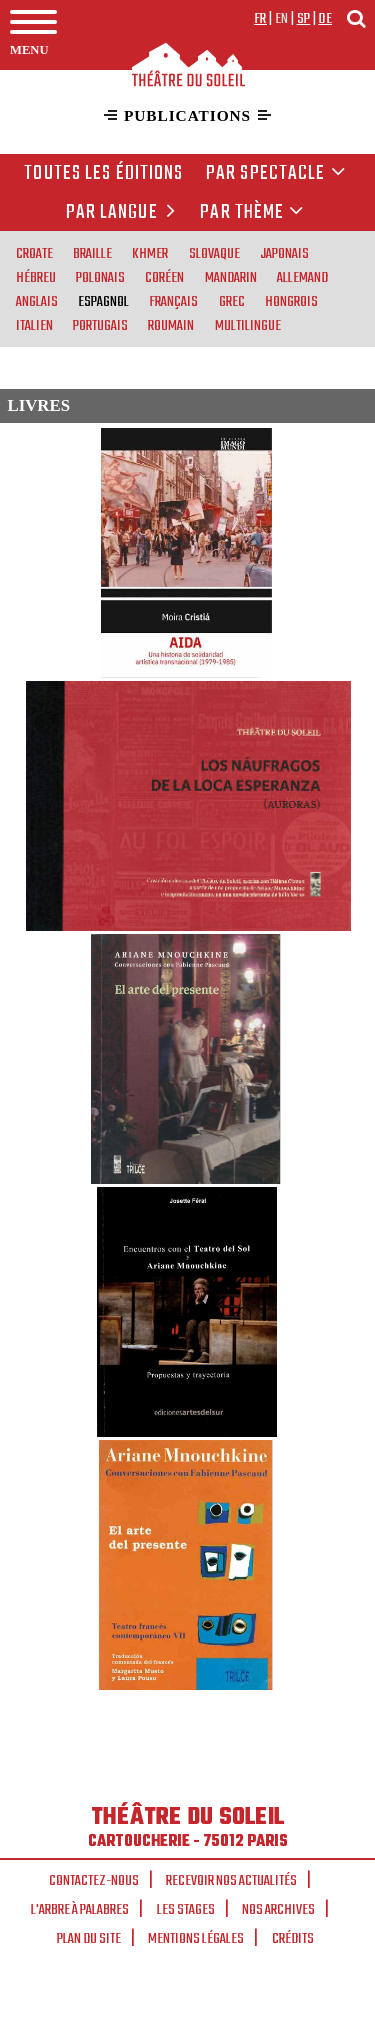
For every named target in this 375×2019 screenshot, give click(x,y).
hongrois (291, 301)
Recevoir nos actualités (231, 1881)
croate (34, 253)
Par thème (252, 213)
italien (34, 325)
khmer (150, 253)
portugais (100, 325)
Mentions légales (196, 1939)
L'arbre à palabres (80, 1910)
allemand (302, 277)
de (325, 19)
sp (304, 19)
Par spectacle (276, 174)
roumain (171, 325)
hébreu (36, 277)
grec (232, 301)
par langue (124, 213)
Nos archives (278, 1910)
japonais (284, 253)
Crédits (293, 1939)
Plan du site (89, 1939)
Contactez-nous (94, 1881)
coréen (164, 277)
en (282, 19)
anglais (37, 301)
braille (92, 253)
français (173, 301)
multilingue (248, 325)
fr (260, 19)
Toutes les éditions (103, 174)
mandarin (231, 277)
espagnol (103, 301)
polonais (100, 277)
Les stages (186, 1910)
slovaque (214, 253)
